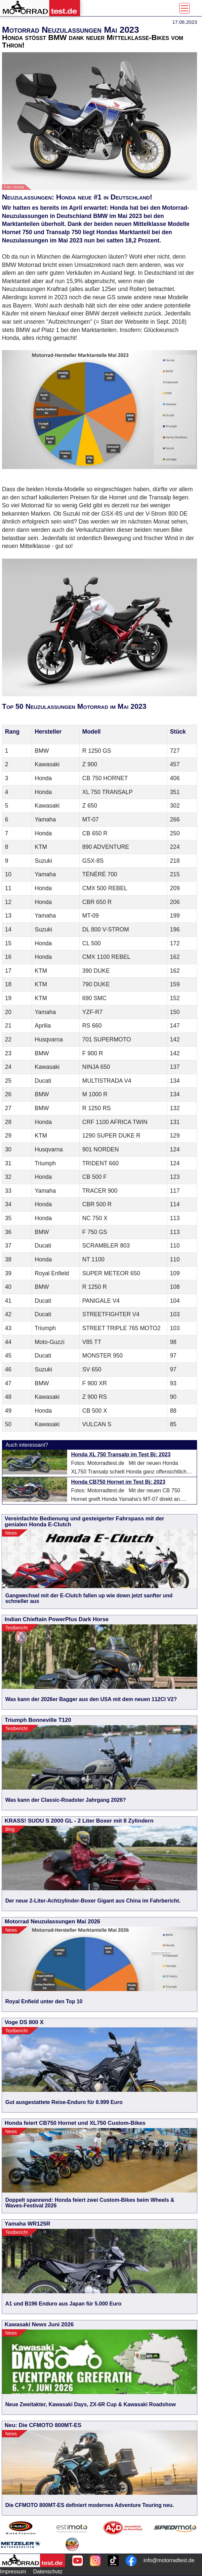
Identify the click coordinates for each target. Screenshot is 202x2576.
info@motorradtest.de (168, 2560)
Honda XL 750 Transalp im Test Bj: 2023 (121, 1454)
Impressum (13, 2571)
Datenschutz (47, 2571)
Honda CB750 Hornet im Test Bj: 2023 (118, 1482)
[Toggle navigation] (184, 8)
